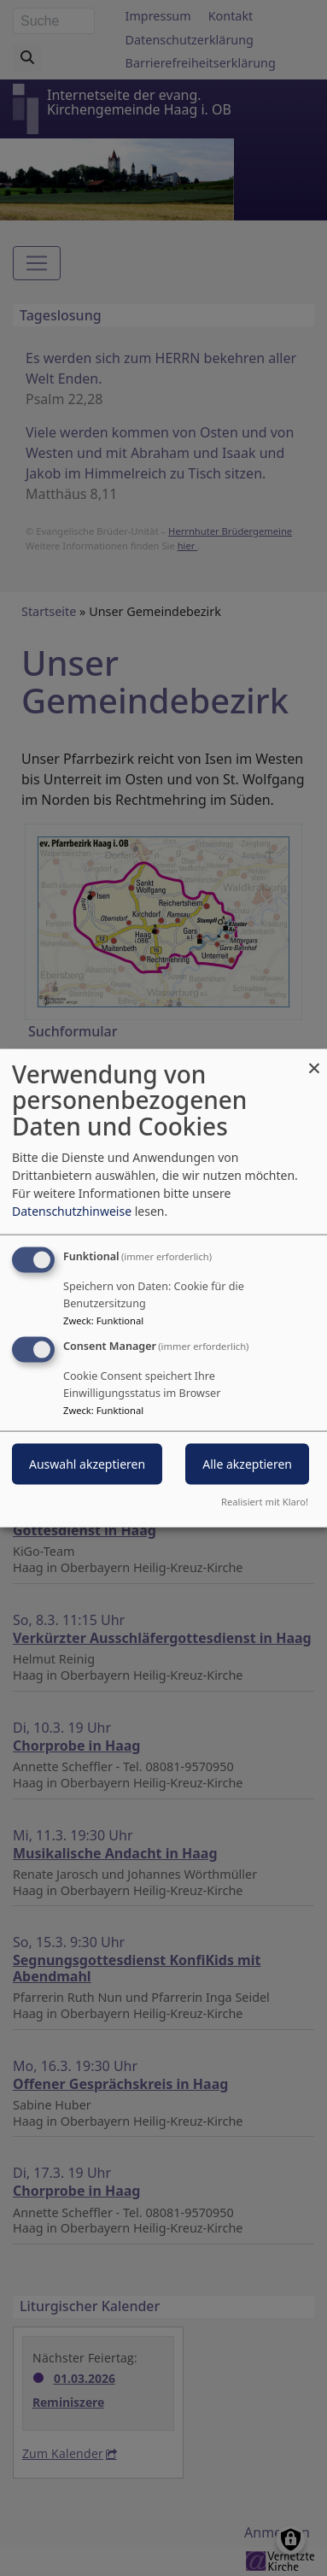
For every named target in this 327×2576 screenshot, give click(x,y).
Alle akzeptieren (247, 1464)
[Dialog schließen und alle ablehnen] (314, 1059)
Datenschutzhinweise (71, 1210)
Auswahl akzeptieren (87, 1464)
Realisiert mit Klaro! (264, 1501)
